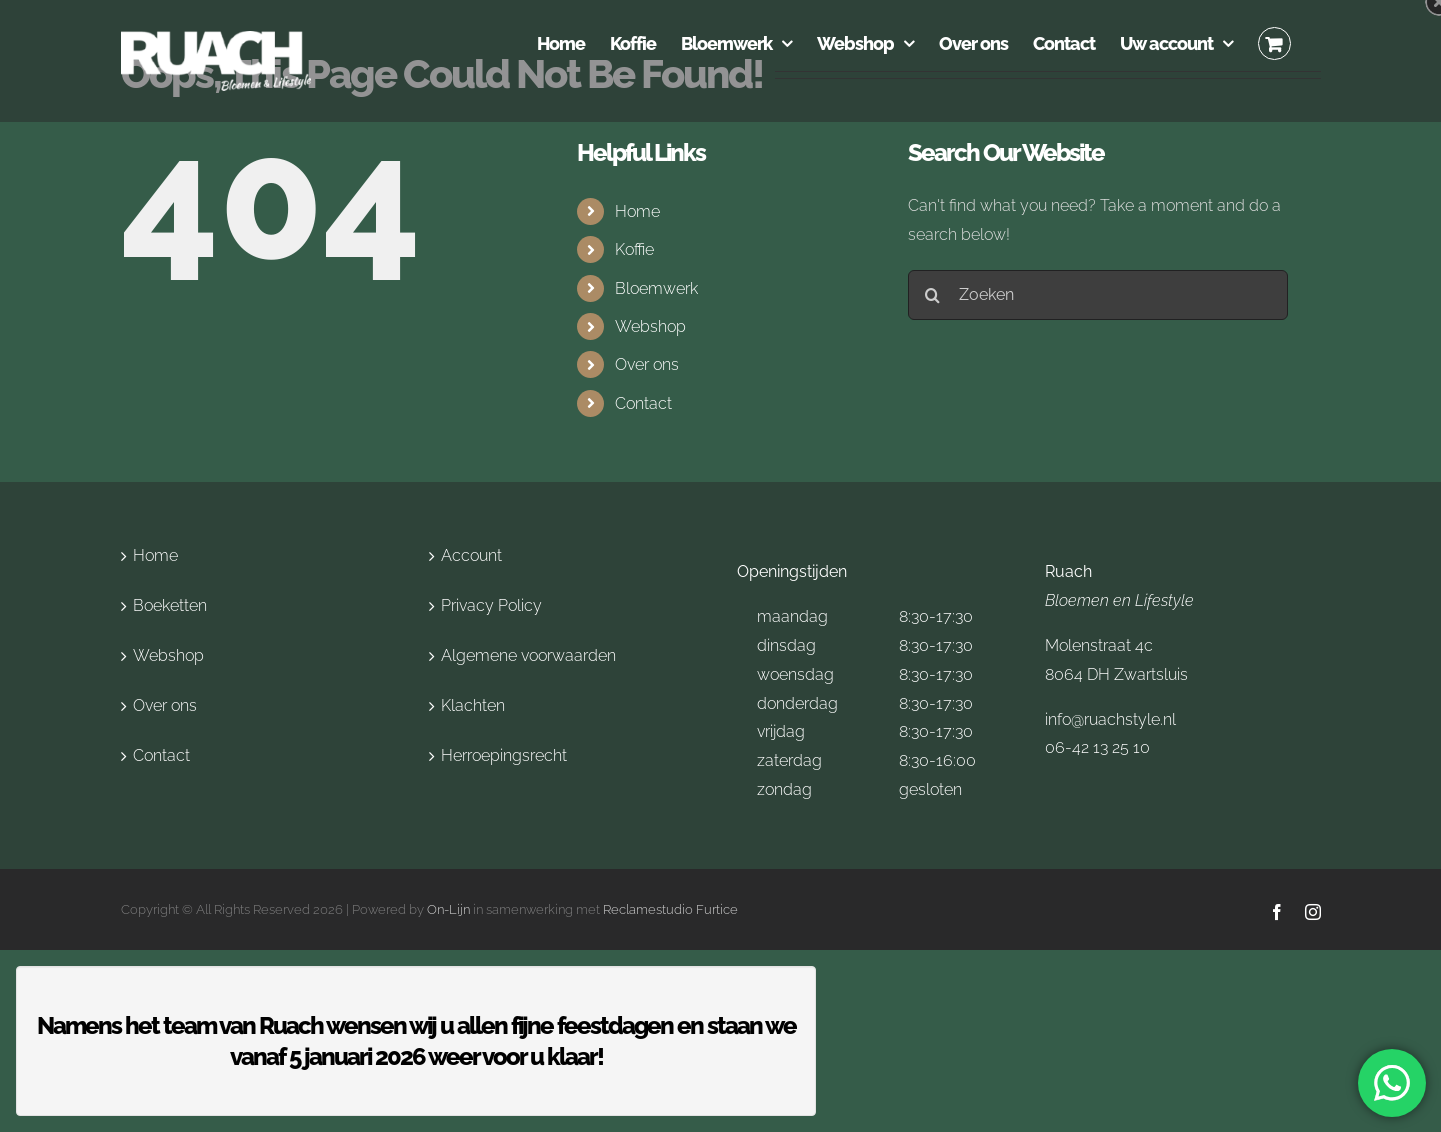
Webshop (650, 326)
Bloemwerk (656, 288)
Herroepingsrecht (504, 755)
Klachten (473, 705)
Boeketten (170, 605)
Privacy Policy (491, 605)
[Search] (933, 295)
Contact (643, 403)
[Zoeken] (1098, 295)
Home (637, 211)
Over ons (647, 364)
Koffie (634, 249)
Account (471, 555)
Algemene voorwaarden (528, 655)
